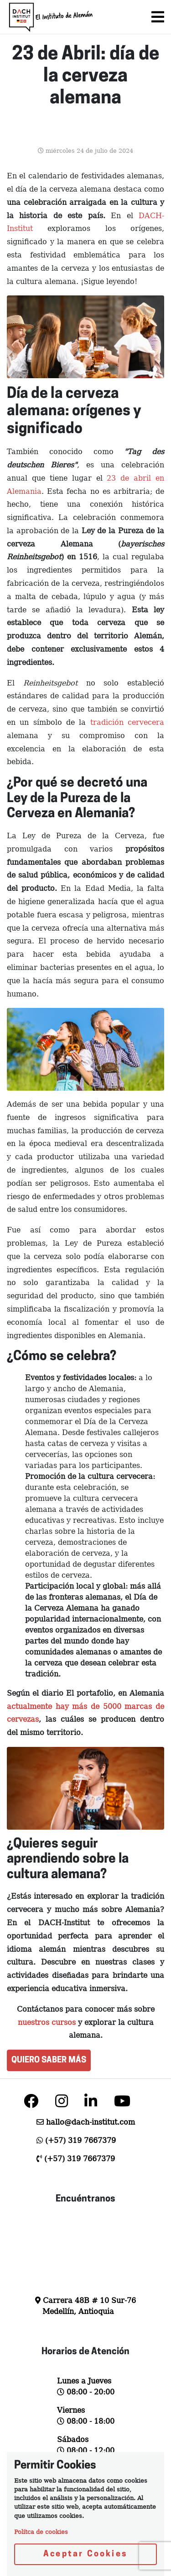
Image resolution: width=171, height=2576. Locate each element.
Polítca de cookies (41, 2531)
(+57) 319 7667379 (80, 2140)
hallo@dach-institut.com (90, 2122)
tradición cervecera (125, 722)
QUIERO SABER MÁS (48, 2060)
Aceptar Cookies (85, 2554)
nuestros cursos (47, 2022)
